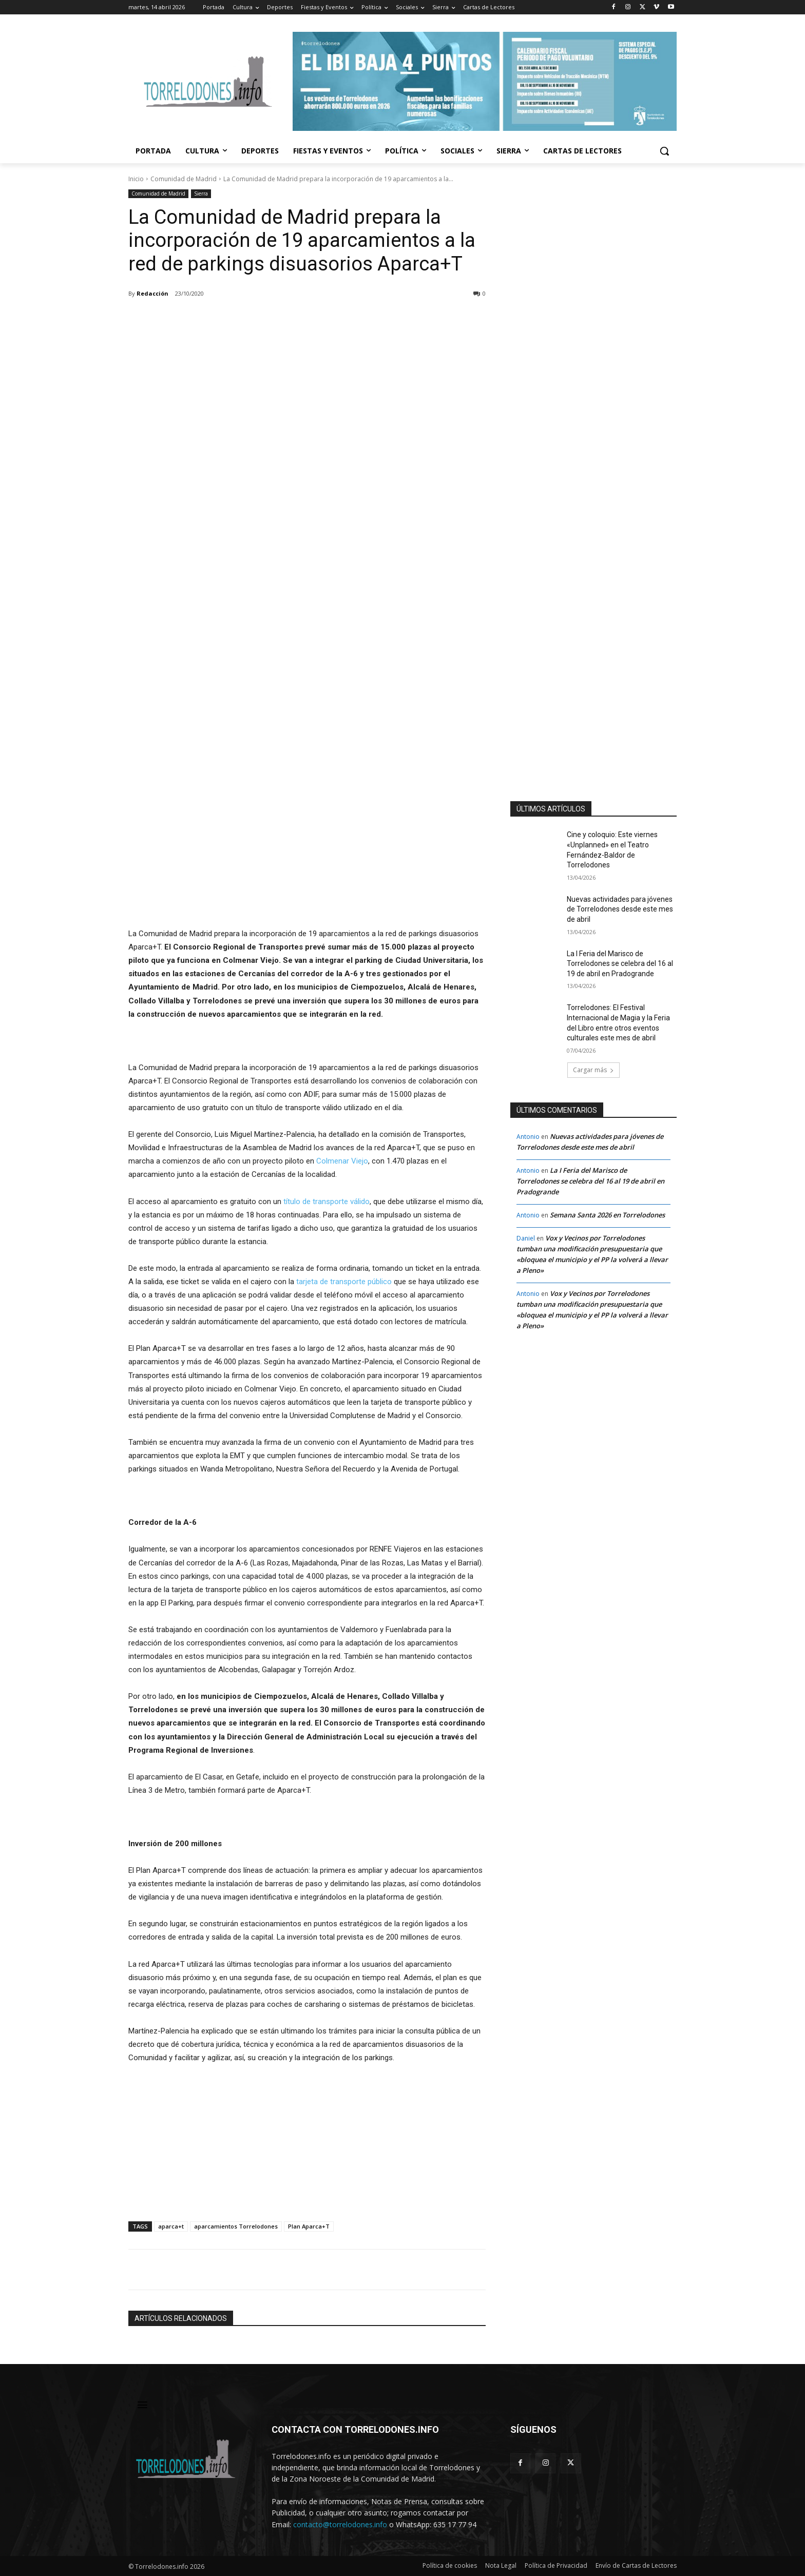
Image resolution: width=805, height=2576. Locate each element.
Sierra (201, 193)
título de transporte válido (326, 1201)
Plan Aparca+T (309, 2226)
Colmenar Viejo (342, 1161)
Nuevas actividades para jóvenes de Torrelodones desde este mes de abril (620, 909)
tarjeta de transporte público (344, 1281)
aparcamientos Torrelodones (236, 2226)
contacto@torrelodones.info (340, 2524)
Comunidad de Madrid (183, 179)
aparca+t (171, 2226)
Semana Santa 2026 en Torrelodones (607, 1214)
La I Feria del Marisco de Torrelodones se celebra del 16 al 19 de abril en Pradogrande (620, 964)
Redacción (152, 293)
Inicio (136, 179)
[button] (664, 151)
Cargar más (593, 1070)
